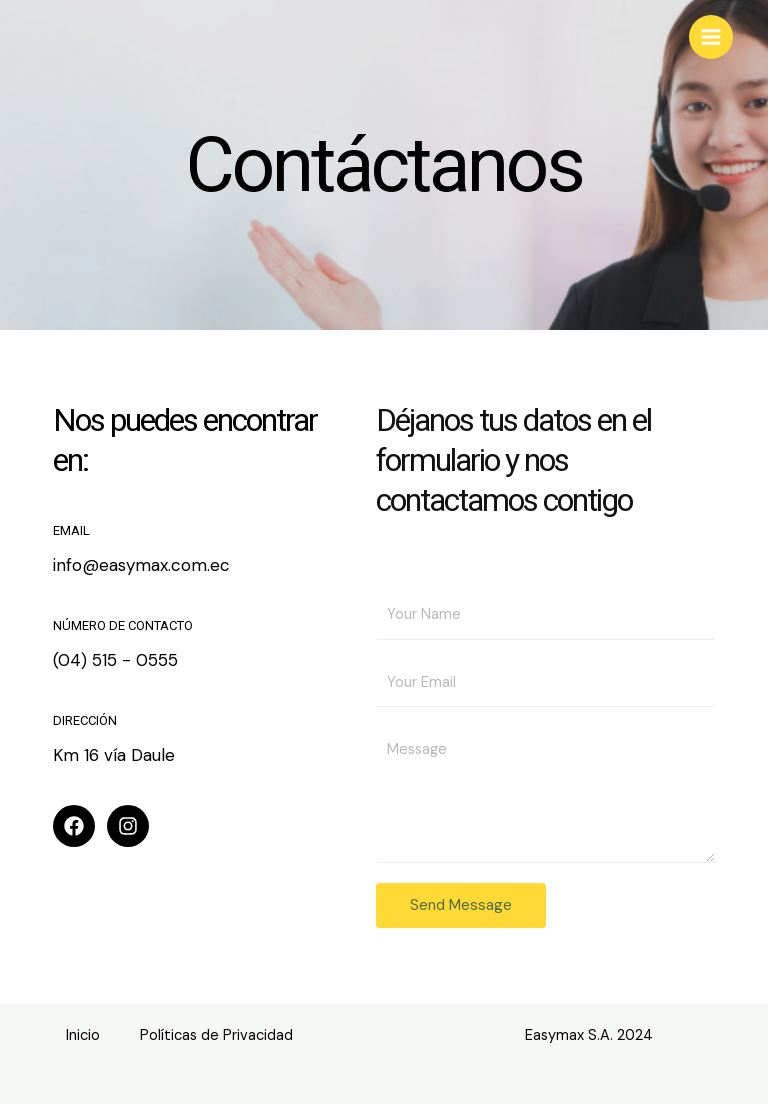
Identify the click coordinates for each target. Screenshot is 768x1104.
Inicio (83, 1035)
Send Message (461, 905)
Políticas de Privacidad (216, 1035)
